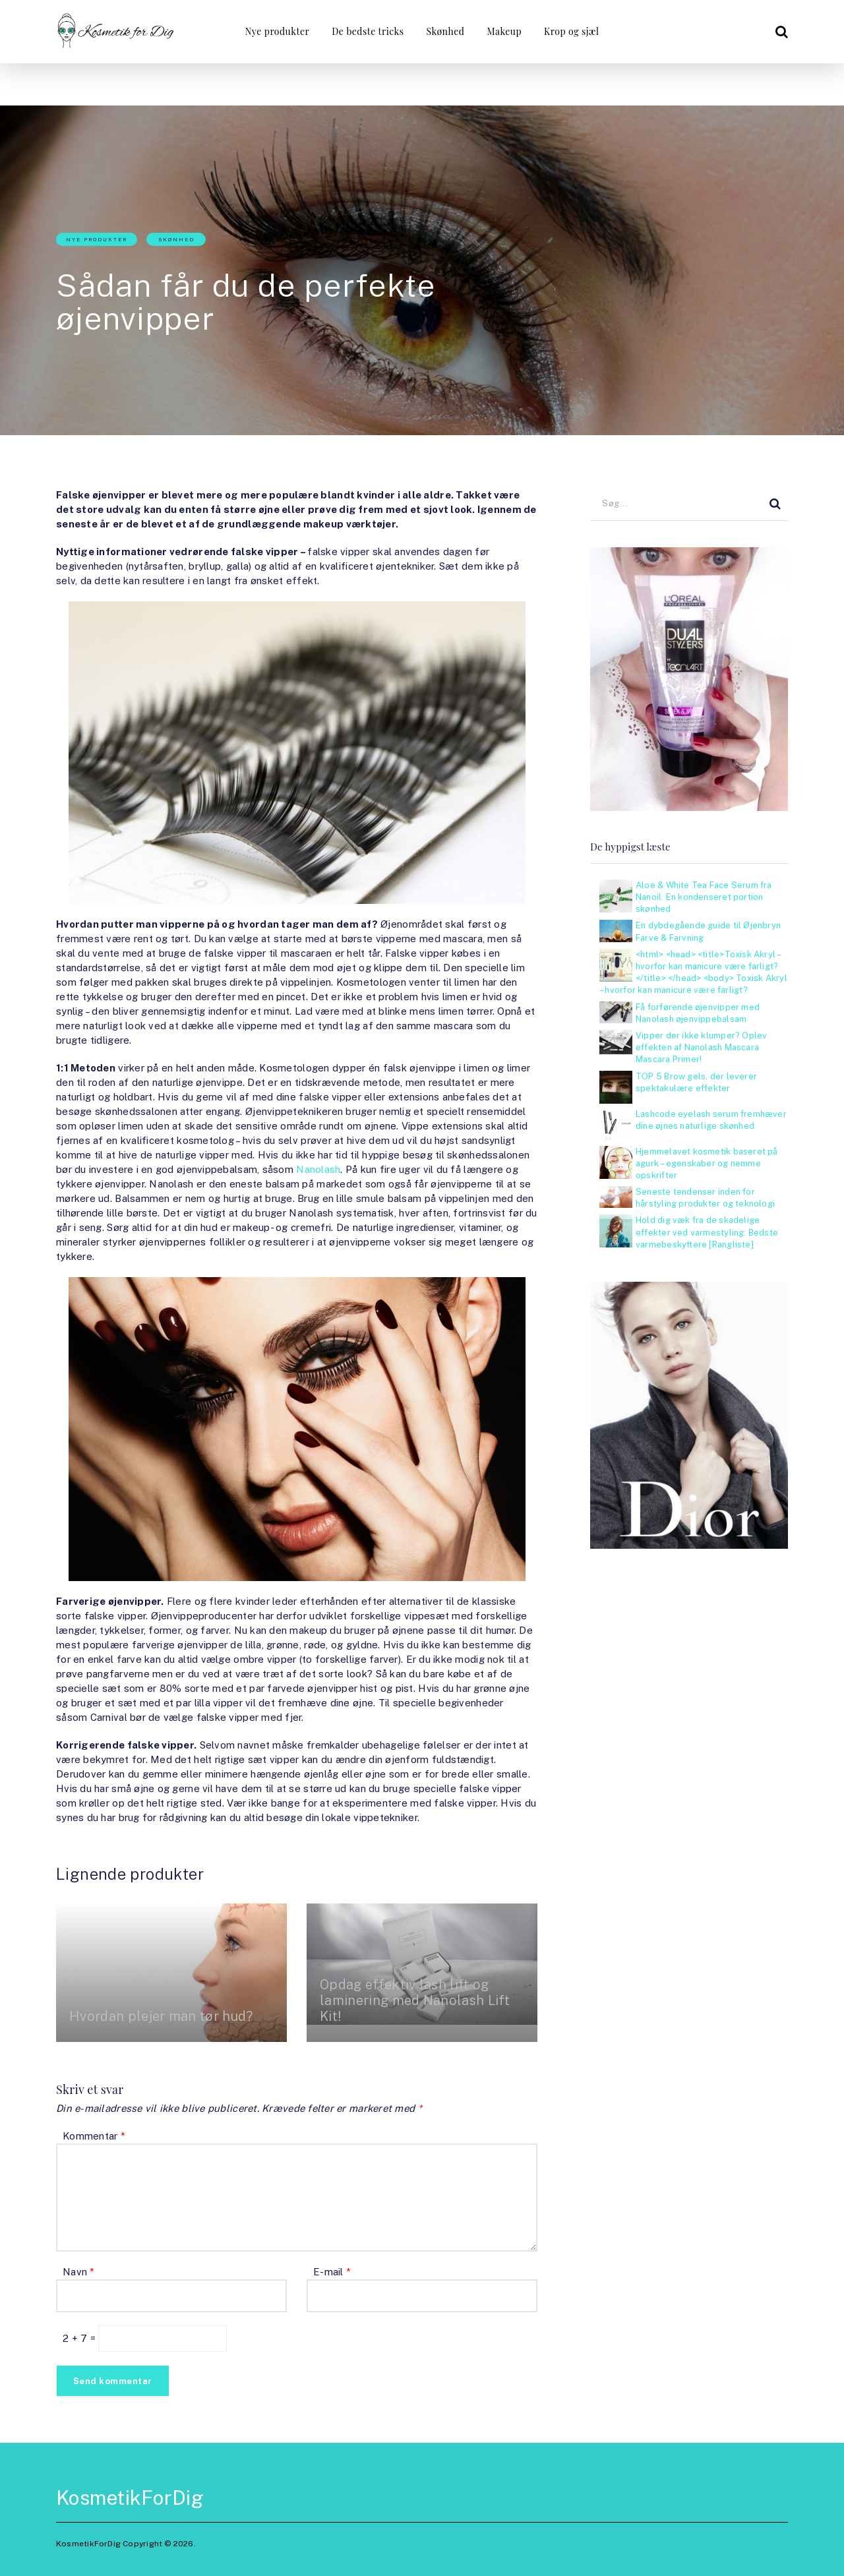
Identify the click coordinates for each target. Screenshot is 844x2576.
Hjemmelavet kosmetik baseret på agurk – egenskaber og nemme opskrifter (707, 1163)
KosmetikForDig (130, 2497)
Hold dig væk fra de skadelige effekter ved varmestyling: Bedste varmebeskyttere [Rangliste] (707, 1232)
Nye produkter (277, 31)
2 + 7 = (80, 2338)
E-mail (332, 2271)
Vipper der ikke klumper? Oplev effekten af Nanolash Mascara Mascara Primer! (701, 1047)
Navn (79, 2271)
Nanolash (318, 1169)
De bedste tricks (368, 31)
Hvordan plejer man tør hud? (161, 2016)
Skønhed (446, 31)
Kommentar (94, 2136)
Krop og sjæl (571, 31)
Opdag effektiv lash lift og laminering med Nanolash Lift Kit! (415, 2000)
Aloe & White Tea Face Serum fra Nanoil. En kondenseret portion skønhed (704, 897)
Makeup (504, 31)
